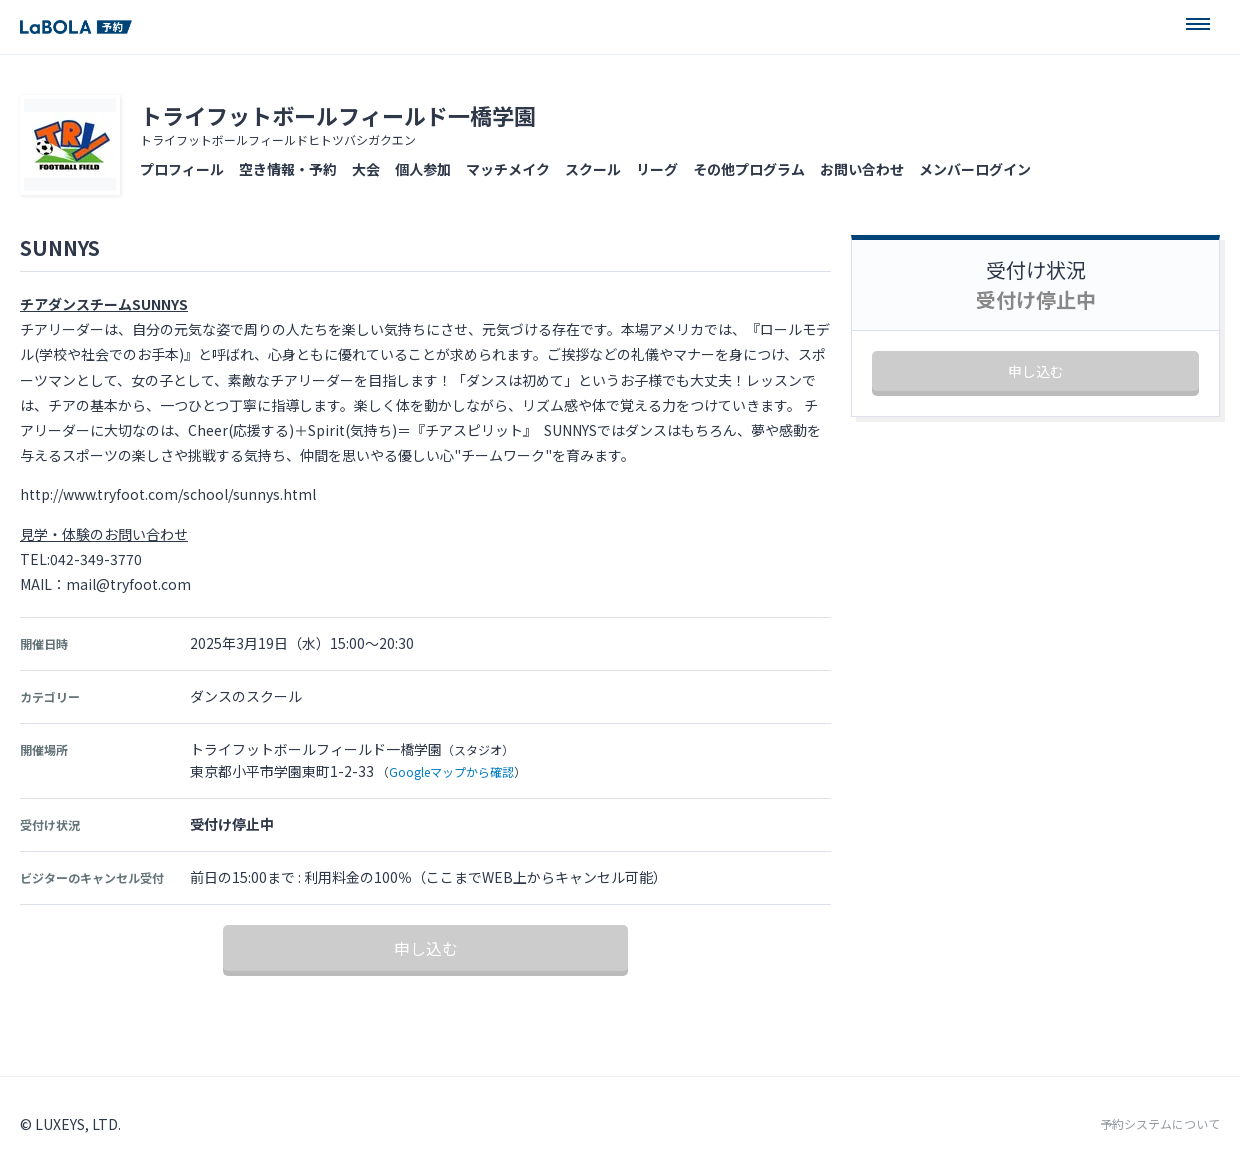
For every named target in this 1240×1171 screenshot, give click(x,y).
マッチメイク (508, 169)
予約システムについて (1160, 1124)
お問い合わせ (862, 169)
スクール (593, 169)
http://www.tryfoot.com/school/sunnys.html (168, 494)
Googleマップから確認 (451, 771)
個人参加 (423, 169)
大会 (366, 169)
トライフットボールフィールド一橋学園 (338, 115)
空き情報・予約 (288, 169)
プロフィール (182, 169)
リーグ (657, 169)
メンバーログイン (975, 169)
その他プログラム (749, 169)
